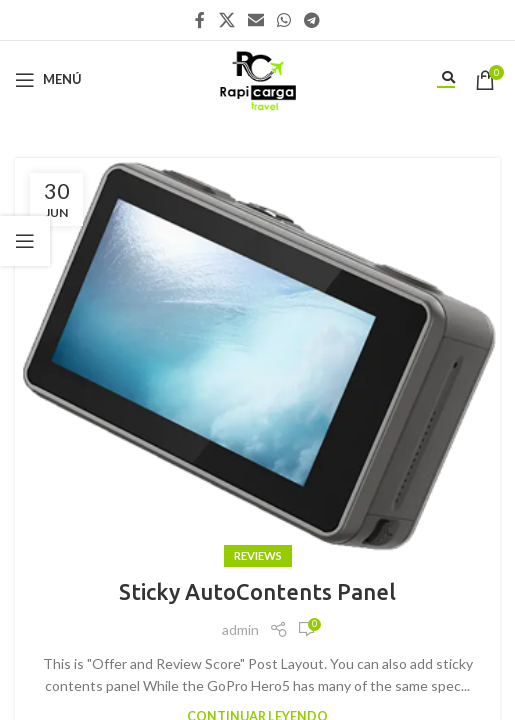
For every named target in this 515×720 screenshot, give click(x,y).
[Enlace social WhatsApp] (284, 20)
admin (240, 629)
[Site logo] (257, 77)
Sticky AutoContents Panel (257, 591)
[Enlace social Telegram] (312, 20)
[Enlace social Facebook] (200, 20)
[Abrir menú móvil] (48, 80)
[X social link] (226, 20)
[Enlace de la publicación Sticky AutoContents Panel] (257, 357)
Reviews (258, 555)
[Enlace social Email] (255, 20)
